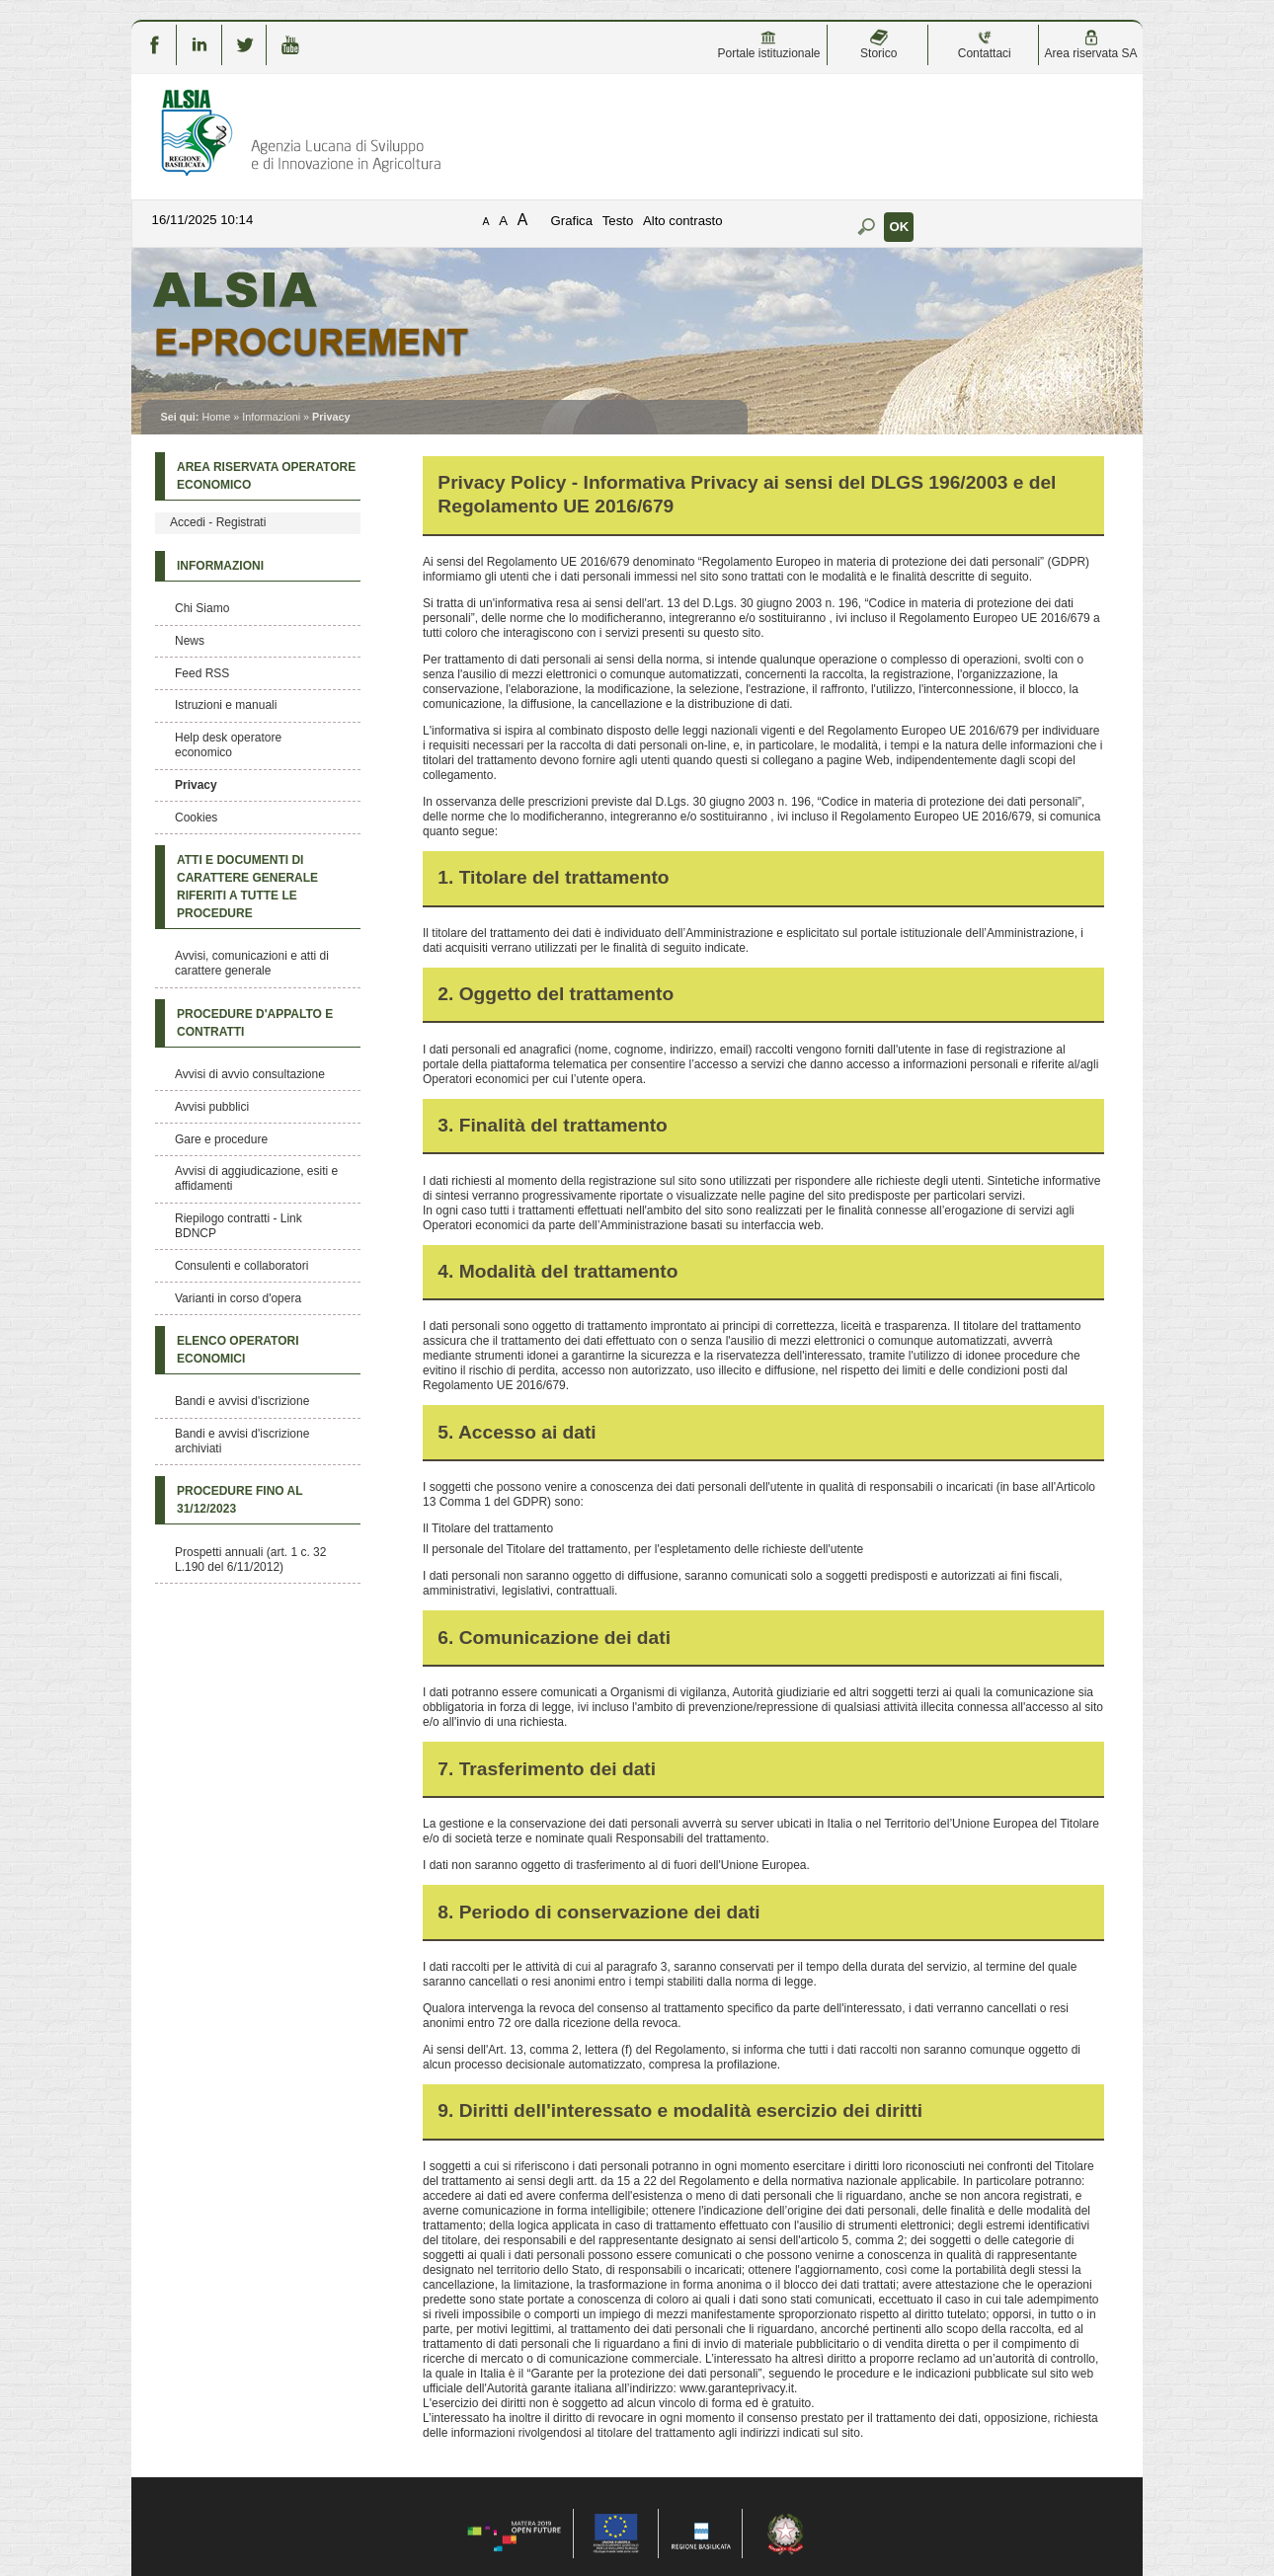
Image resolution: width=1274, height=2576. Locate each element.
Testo (618, 220)
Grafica (572, 220)
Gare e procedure (221, 1139)
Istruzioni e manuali (226, 705)
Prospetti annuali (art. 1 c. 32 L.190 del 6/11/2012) (250, 1559)
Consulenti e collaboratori (241, 1266)
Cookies (196, 817)
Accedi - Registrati (218, 522)
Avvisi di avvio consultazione (250, 1074)
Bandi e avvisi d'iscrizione (242, 1401)
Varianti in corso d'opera (238, 1298)
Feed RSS (202, 673)
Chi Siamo (202, 608)
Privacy (196, 785)
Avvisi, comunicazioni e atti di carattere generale (252, 963)
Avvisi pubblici (212, 1107)
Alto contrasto (683, 220)
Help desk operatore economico (228, 745)
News (189, 641)
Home (215, 417)
